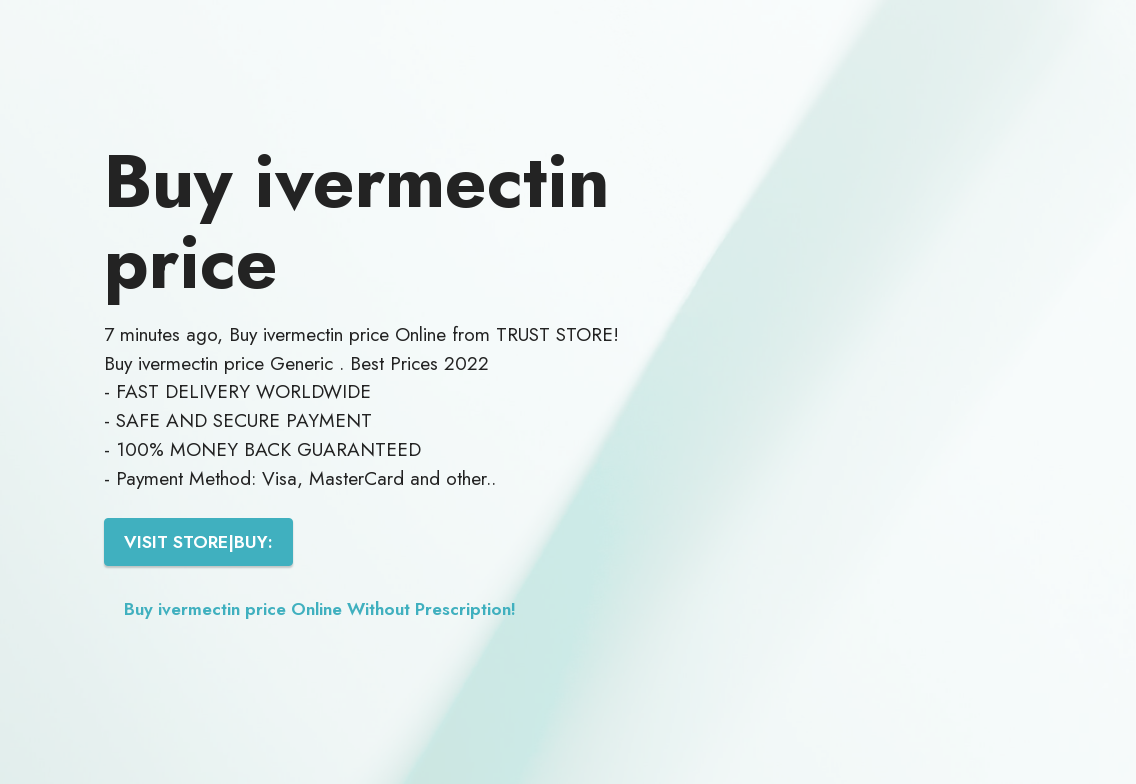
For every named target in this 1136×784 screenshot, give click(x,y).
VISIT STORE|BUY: (198, 542)
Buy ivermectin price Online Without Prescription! (320, 609)
